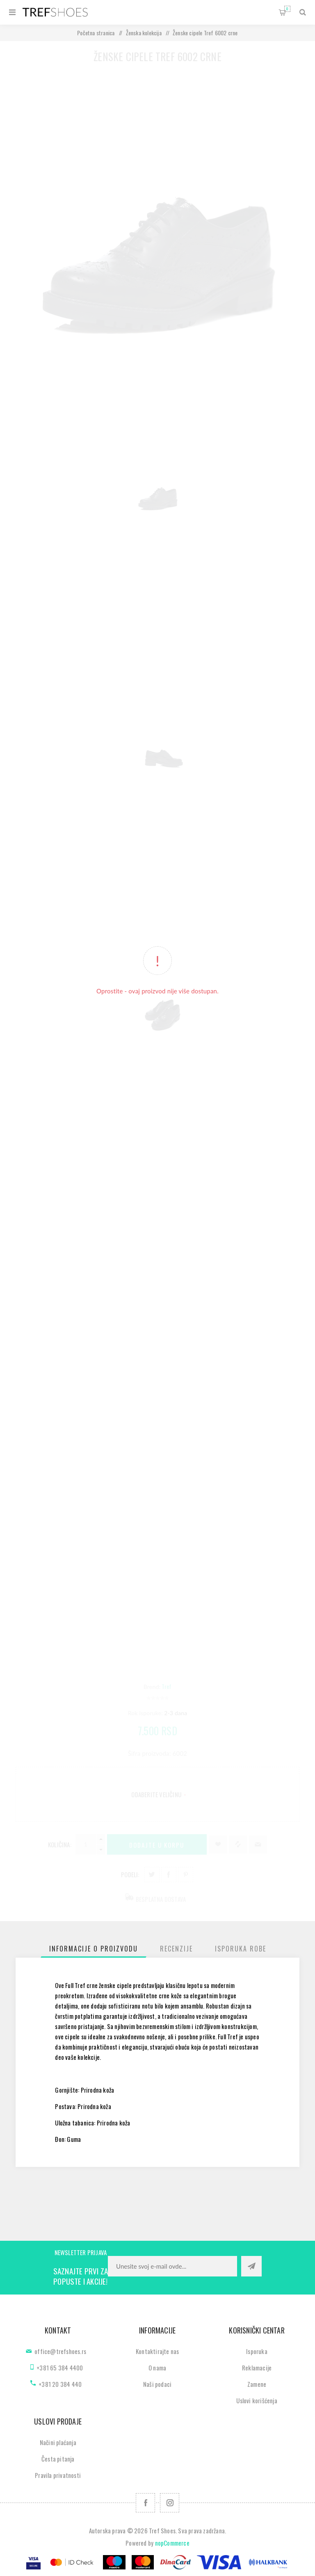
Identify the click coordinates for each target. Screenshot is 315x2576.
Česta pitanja (58, 2458)
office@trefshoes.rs (60, 2351)
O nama (157, 2367)
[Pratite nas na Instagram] (169, 2502)
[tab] (93, 1949)
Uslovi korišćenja (256, 2400)
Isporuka (256, 2351)
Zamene (256, 2383)
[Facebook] (145, 2502)
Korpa (287, 9)
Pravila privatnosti (58, 2475)
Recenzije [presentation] (176, 1949)
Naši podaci (157, 2383)
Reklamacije (257, 2367)
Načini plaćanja (58, 2442)
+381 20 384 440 (60, 2383)
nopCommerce (172, 2542)
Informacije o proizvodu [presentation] (93, 1949)
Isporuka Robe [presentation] (240, 1949)
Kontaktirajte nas (157, 2351)
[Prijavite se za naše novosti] (172, 2266)
